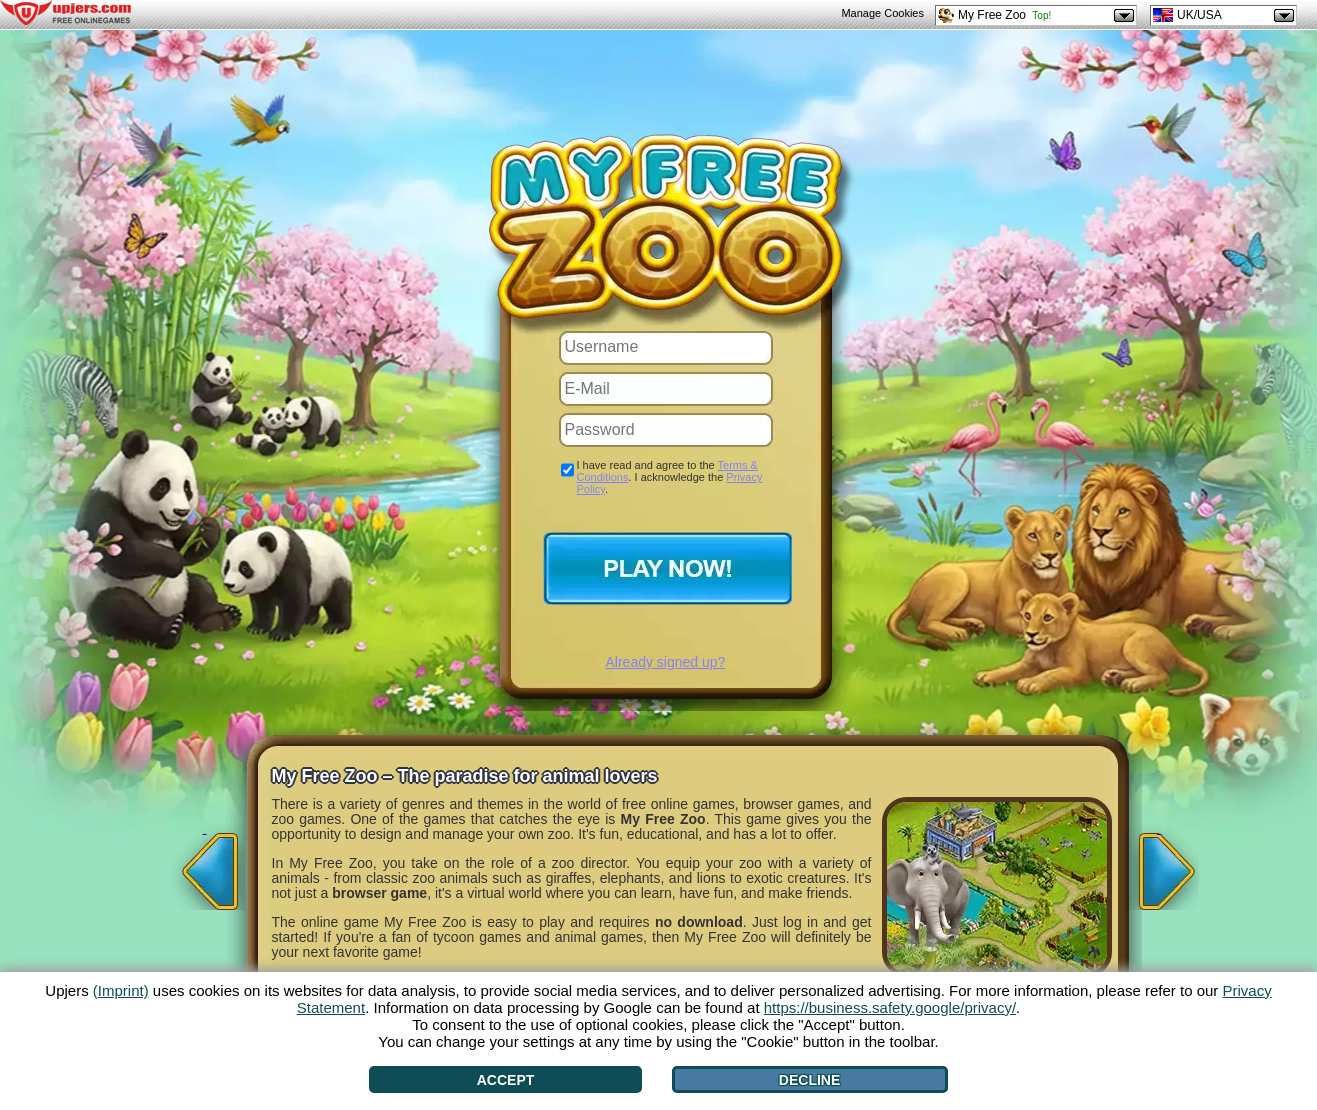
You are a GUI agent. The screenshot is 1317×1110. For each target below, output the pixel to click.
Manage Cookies (882, 13)
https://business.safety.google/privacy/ (890, 1007)
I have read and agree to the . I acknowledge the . (670, 477)
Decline (809, 1080)
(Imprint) (121, 990)
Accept (506, 1080)
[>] (1159, 865)
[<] (205, 865)
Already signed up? (666, 662)
